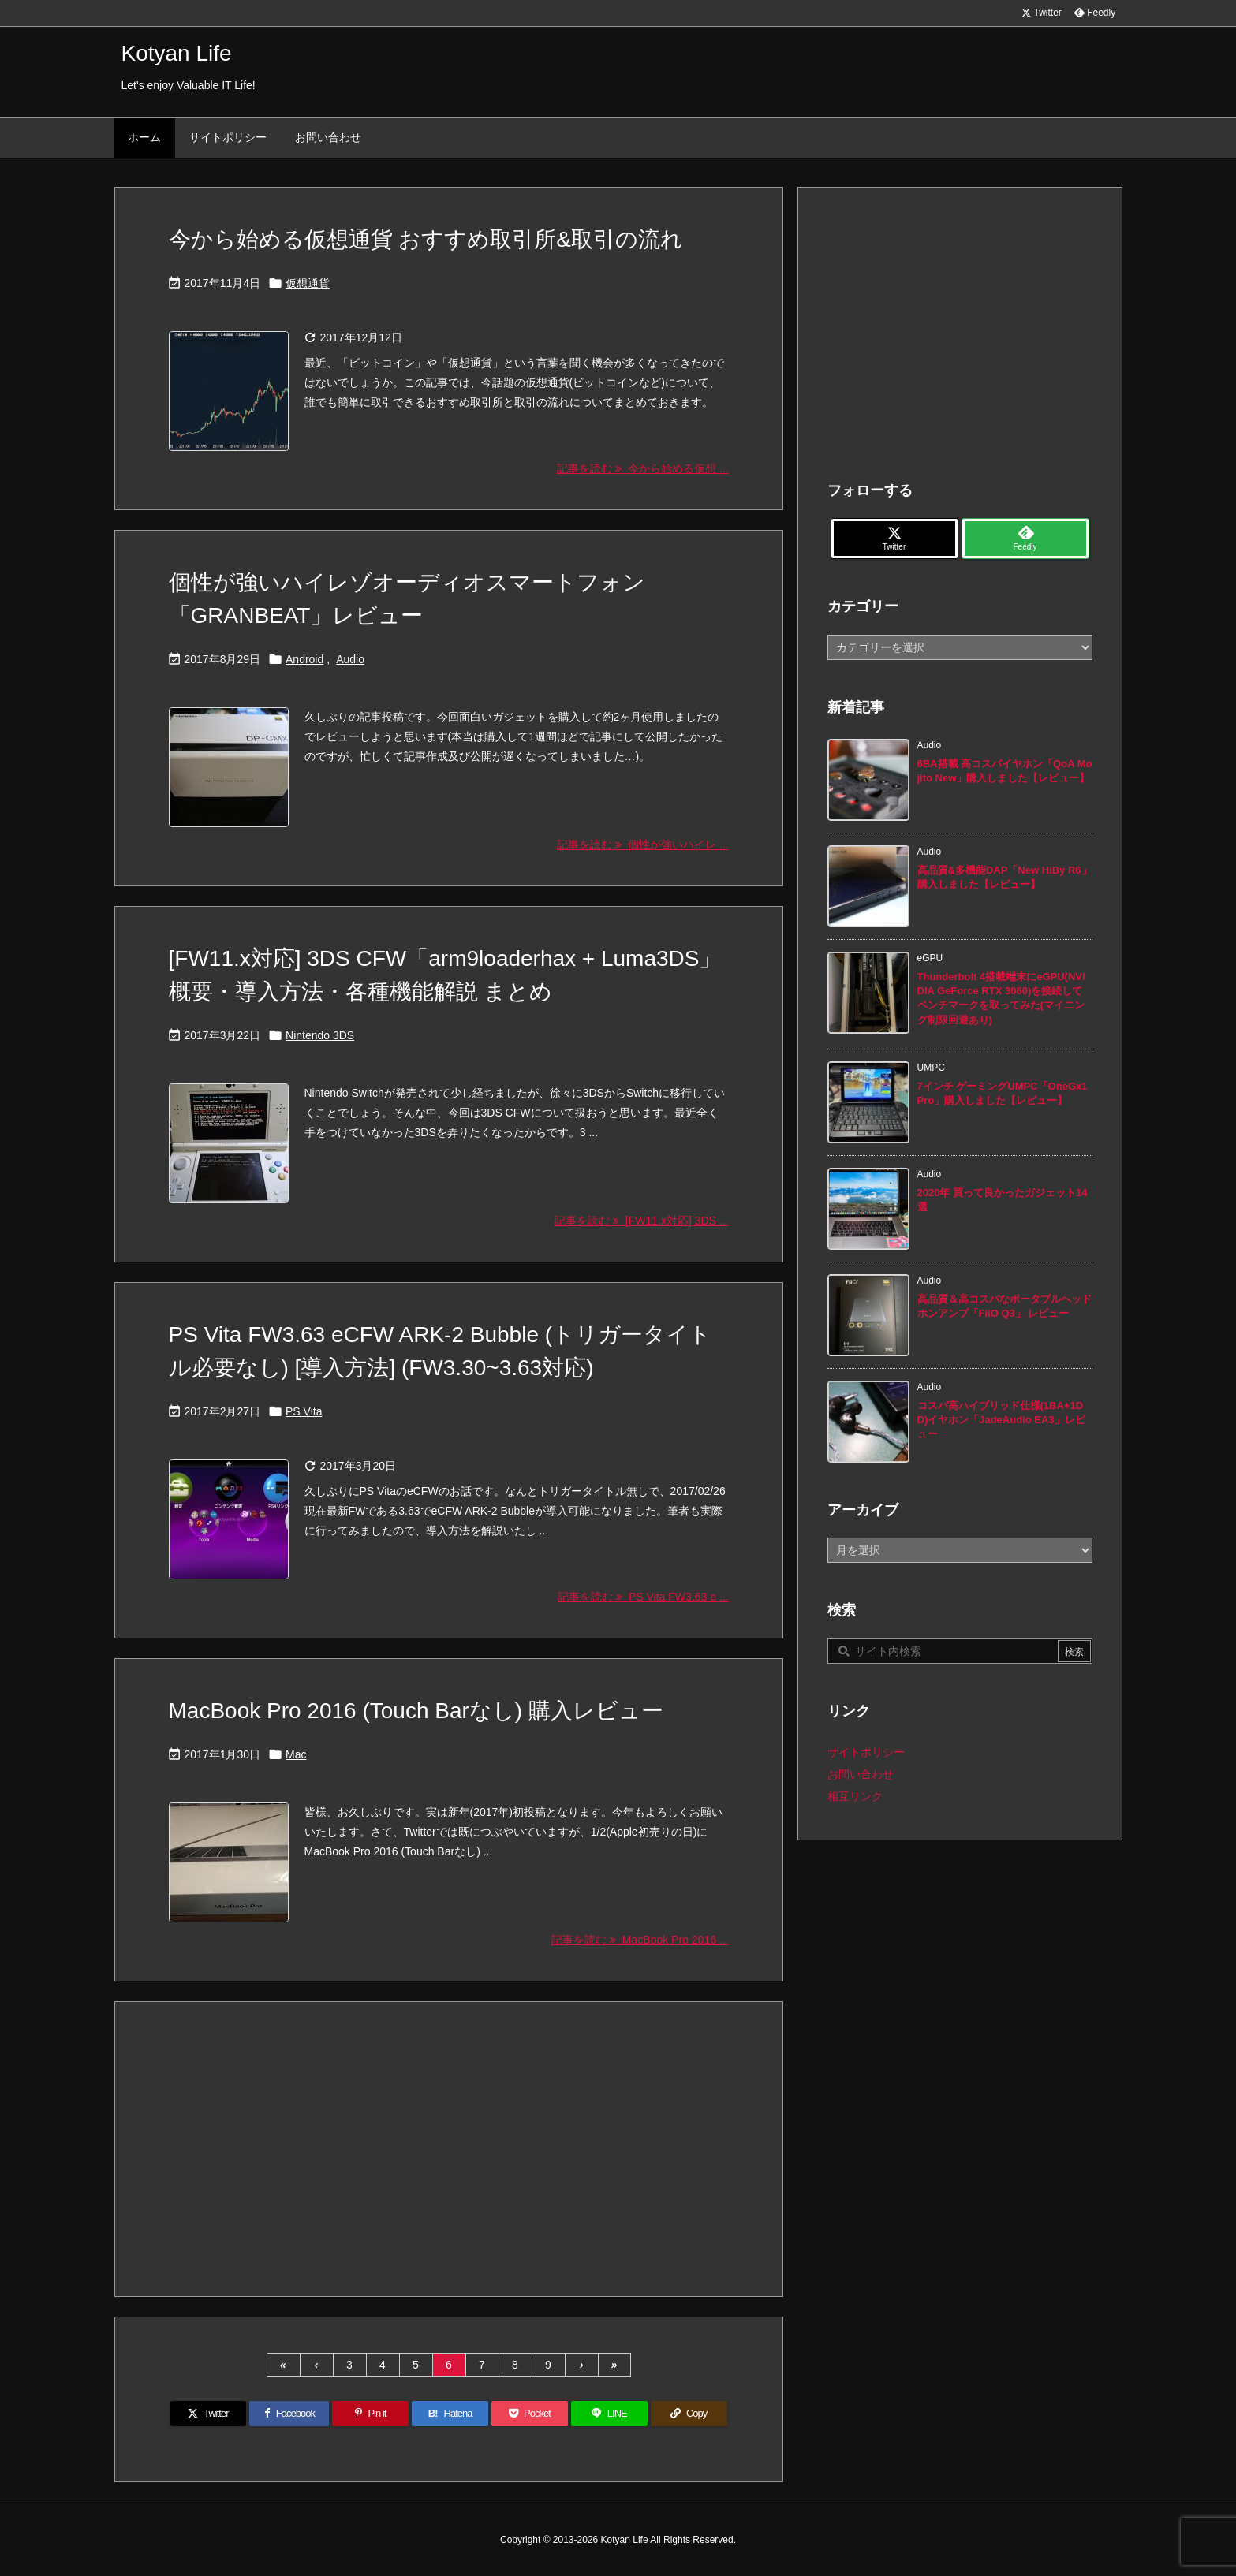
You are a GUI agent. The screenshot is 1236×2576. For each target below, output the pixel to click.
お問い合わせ (860, 1774)
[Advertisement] (449, 2147)
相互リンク (855, 1796)
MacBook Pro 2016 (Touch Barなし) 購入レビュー (416, 1710)
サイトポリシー (866, 1752)
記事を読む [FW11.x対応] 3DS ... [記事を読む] (641, 1220)
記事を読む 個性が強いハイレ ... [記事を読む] (642, 844)
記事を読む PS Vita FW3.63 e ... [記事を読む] (643, 1596)
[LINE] (609, 2413)
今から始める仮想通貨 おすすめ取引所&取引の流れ (426, 239)
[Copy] (689, 2413)
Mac (296, 1754)
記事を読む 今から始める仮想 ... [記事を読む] (642, 468)
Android (304, 659)
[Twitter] (208, 2413)
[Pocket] (529, 2413)
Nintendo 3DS (320, 1035)
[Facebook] (289, 2413)
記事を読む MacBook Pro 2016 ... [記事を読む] (639, 1939)
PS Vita (304, 1411)
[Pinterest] (370, 2413)
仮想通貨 (308, 283)
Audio (350, 659)
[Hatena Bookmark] (450, 2413)
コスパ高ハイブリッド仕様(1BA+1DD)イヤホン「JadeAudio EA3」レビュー (1001, 1420)
